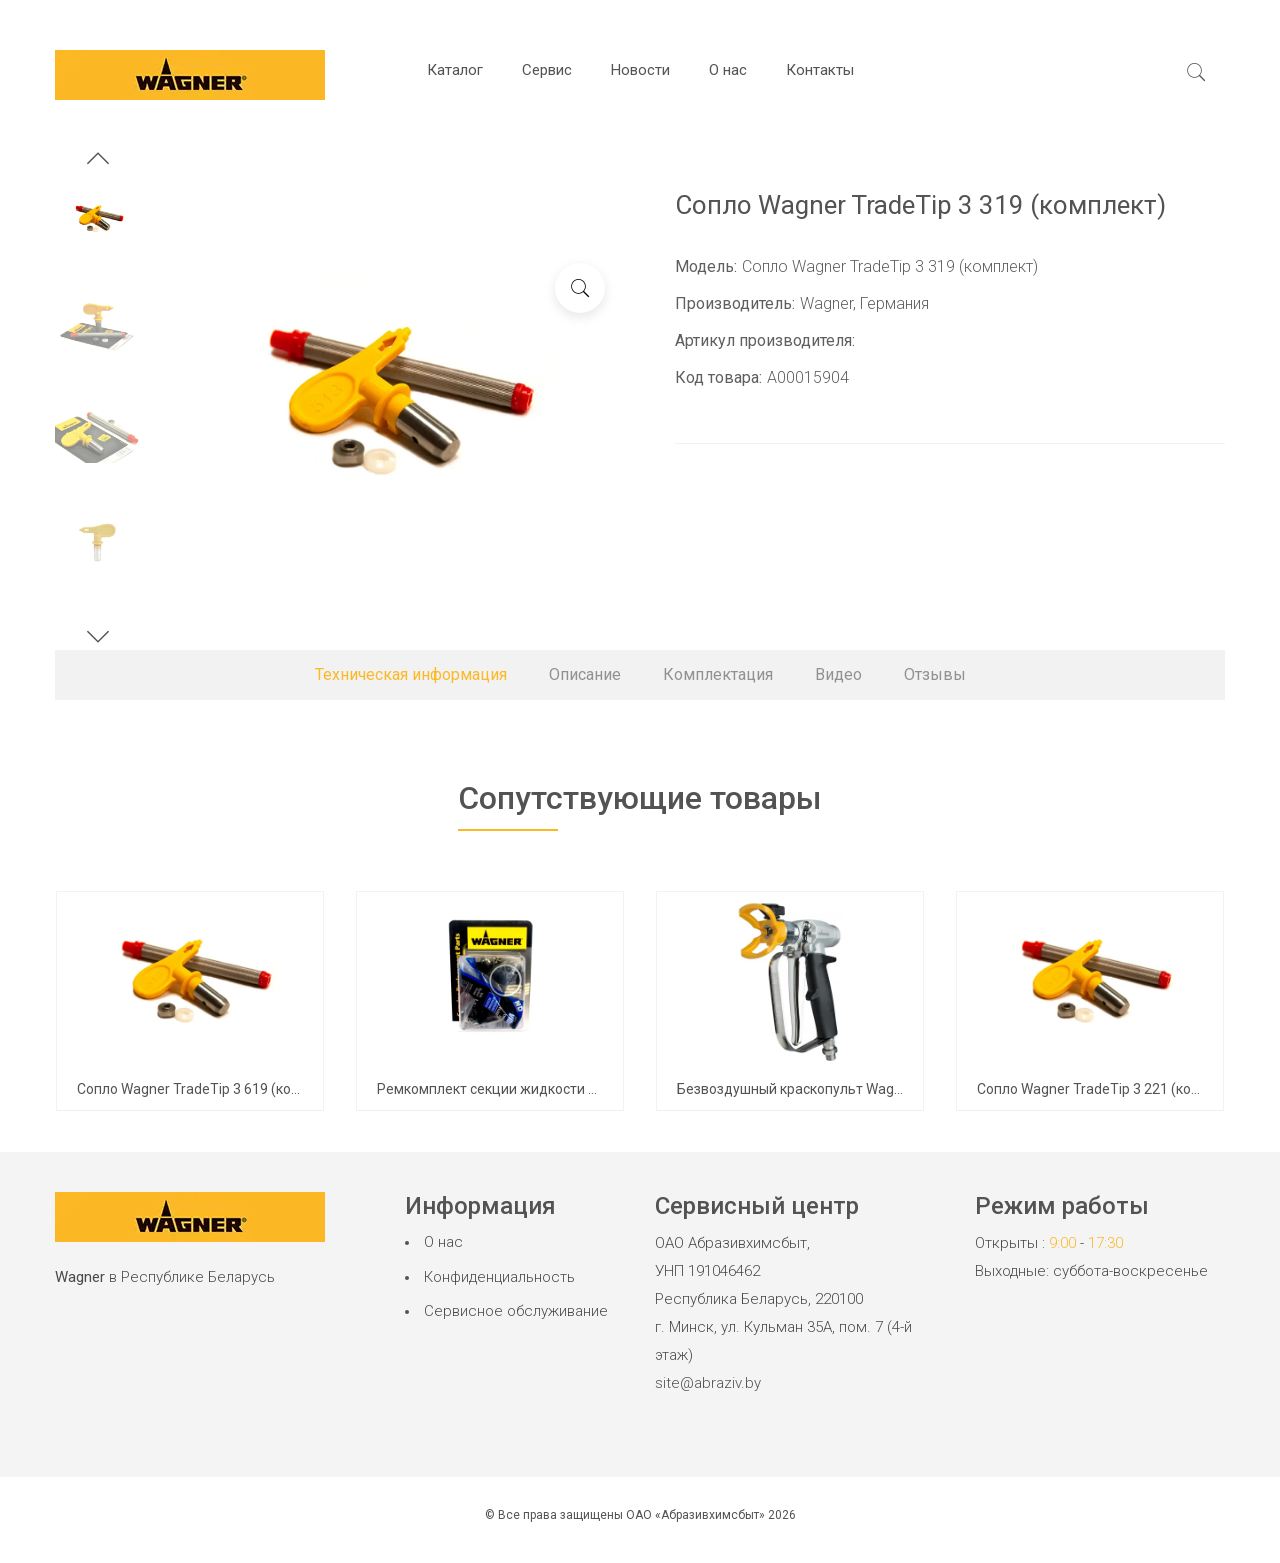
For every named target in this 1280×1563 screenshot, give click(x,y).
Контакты (820, 70)
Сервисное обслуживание (516, 1311)
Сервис (547, 70)
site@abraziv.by (708, 1383)
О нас (728, 70)
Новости (640, 70)
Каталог (455, 70)
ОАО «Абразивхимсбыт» (695, 1515)
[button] (98, 161)
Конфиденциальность (499, 1277)
